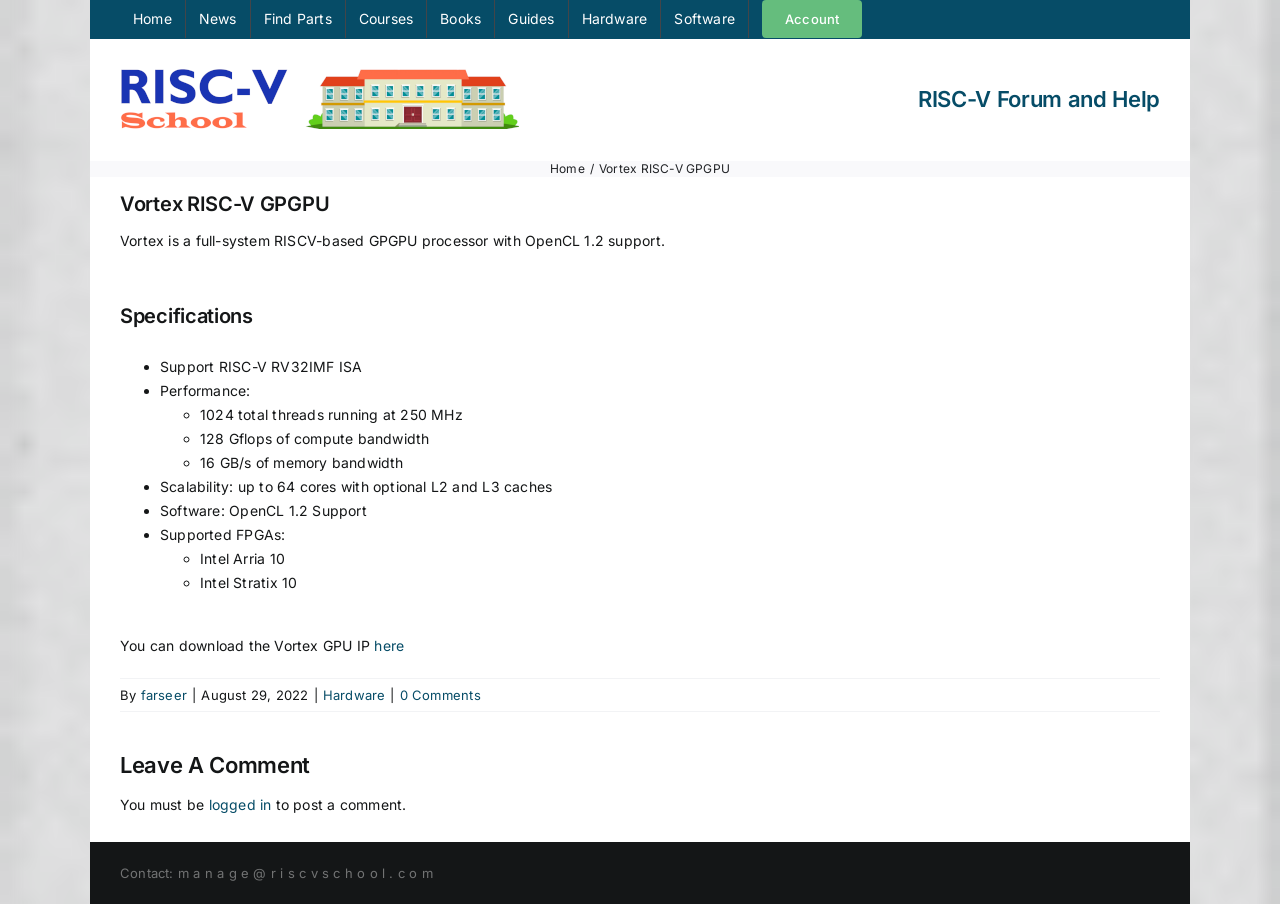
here (389, 645)
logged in (240, 804)
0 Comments (440, 695)
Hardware (354, 695)
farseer (164, 695)
